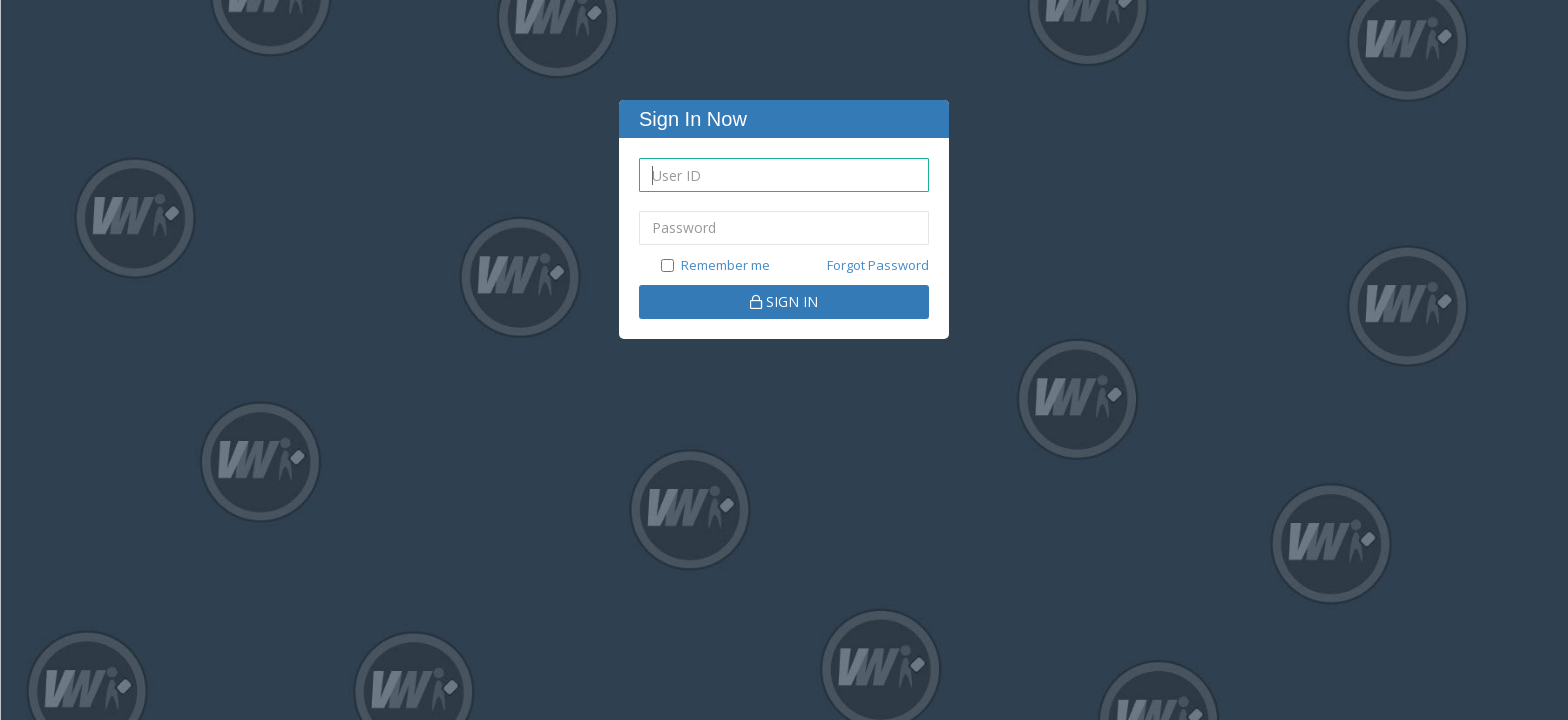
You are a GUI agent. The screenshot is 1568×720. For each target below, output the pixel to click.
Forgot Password (878, 265)
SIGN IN (784, 301)
